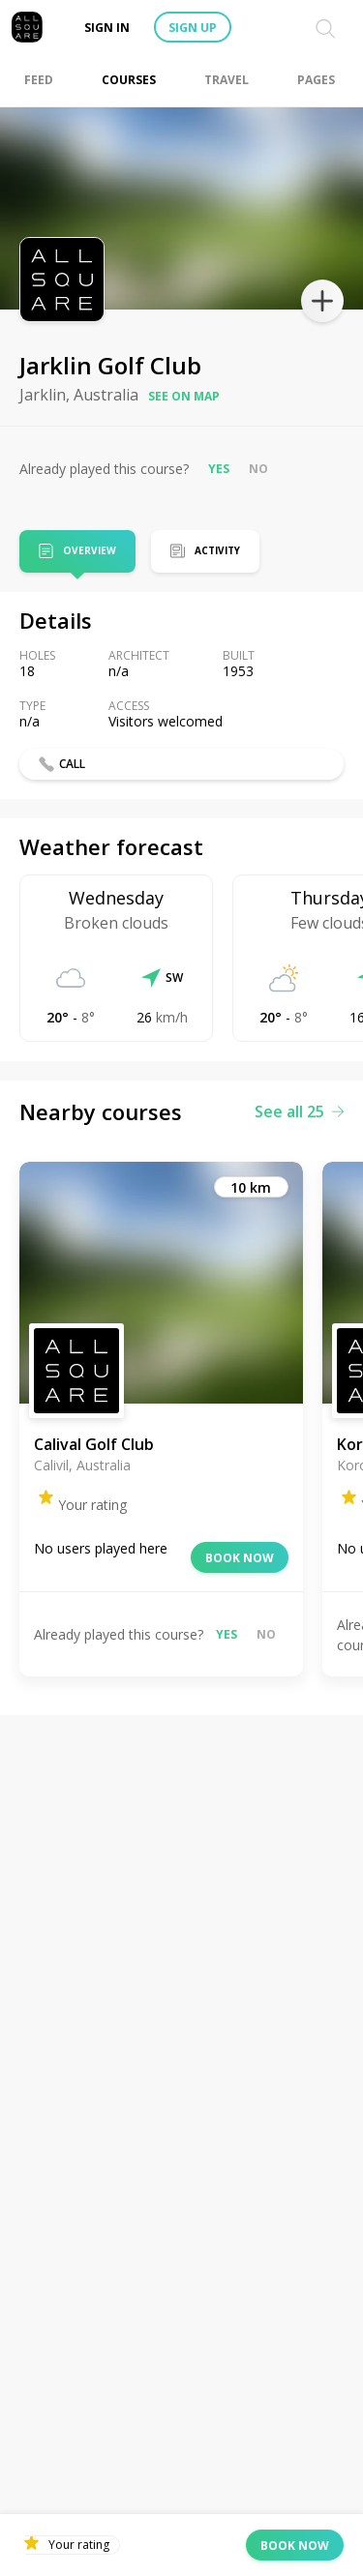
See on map (184, 396)
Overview (89, 552)
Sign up (192, 27)
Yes (218, 468)
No (258, 468)
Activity (217, 550)
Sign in (107, 27)
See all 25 (299, 1111)
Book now (239, 1558)
